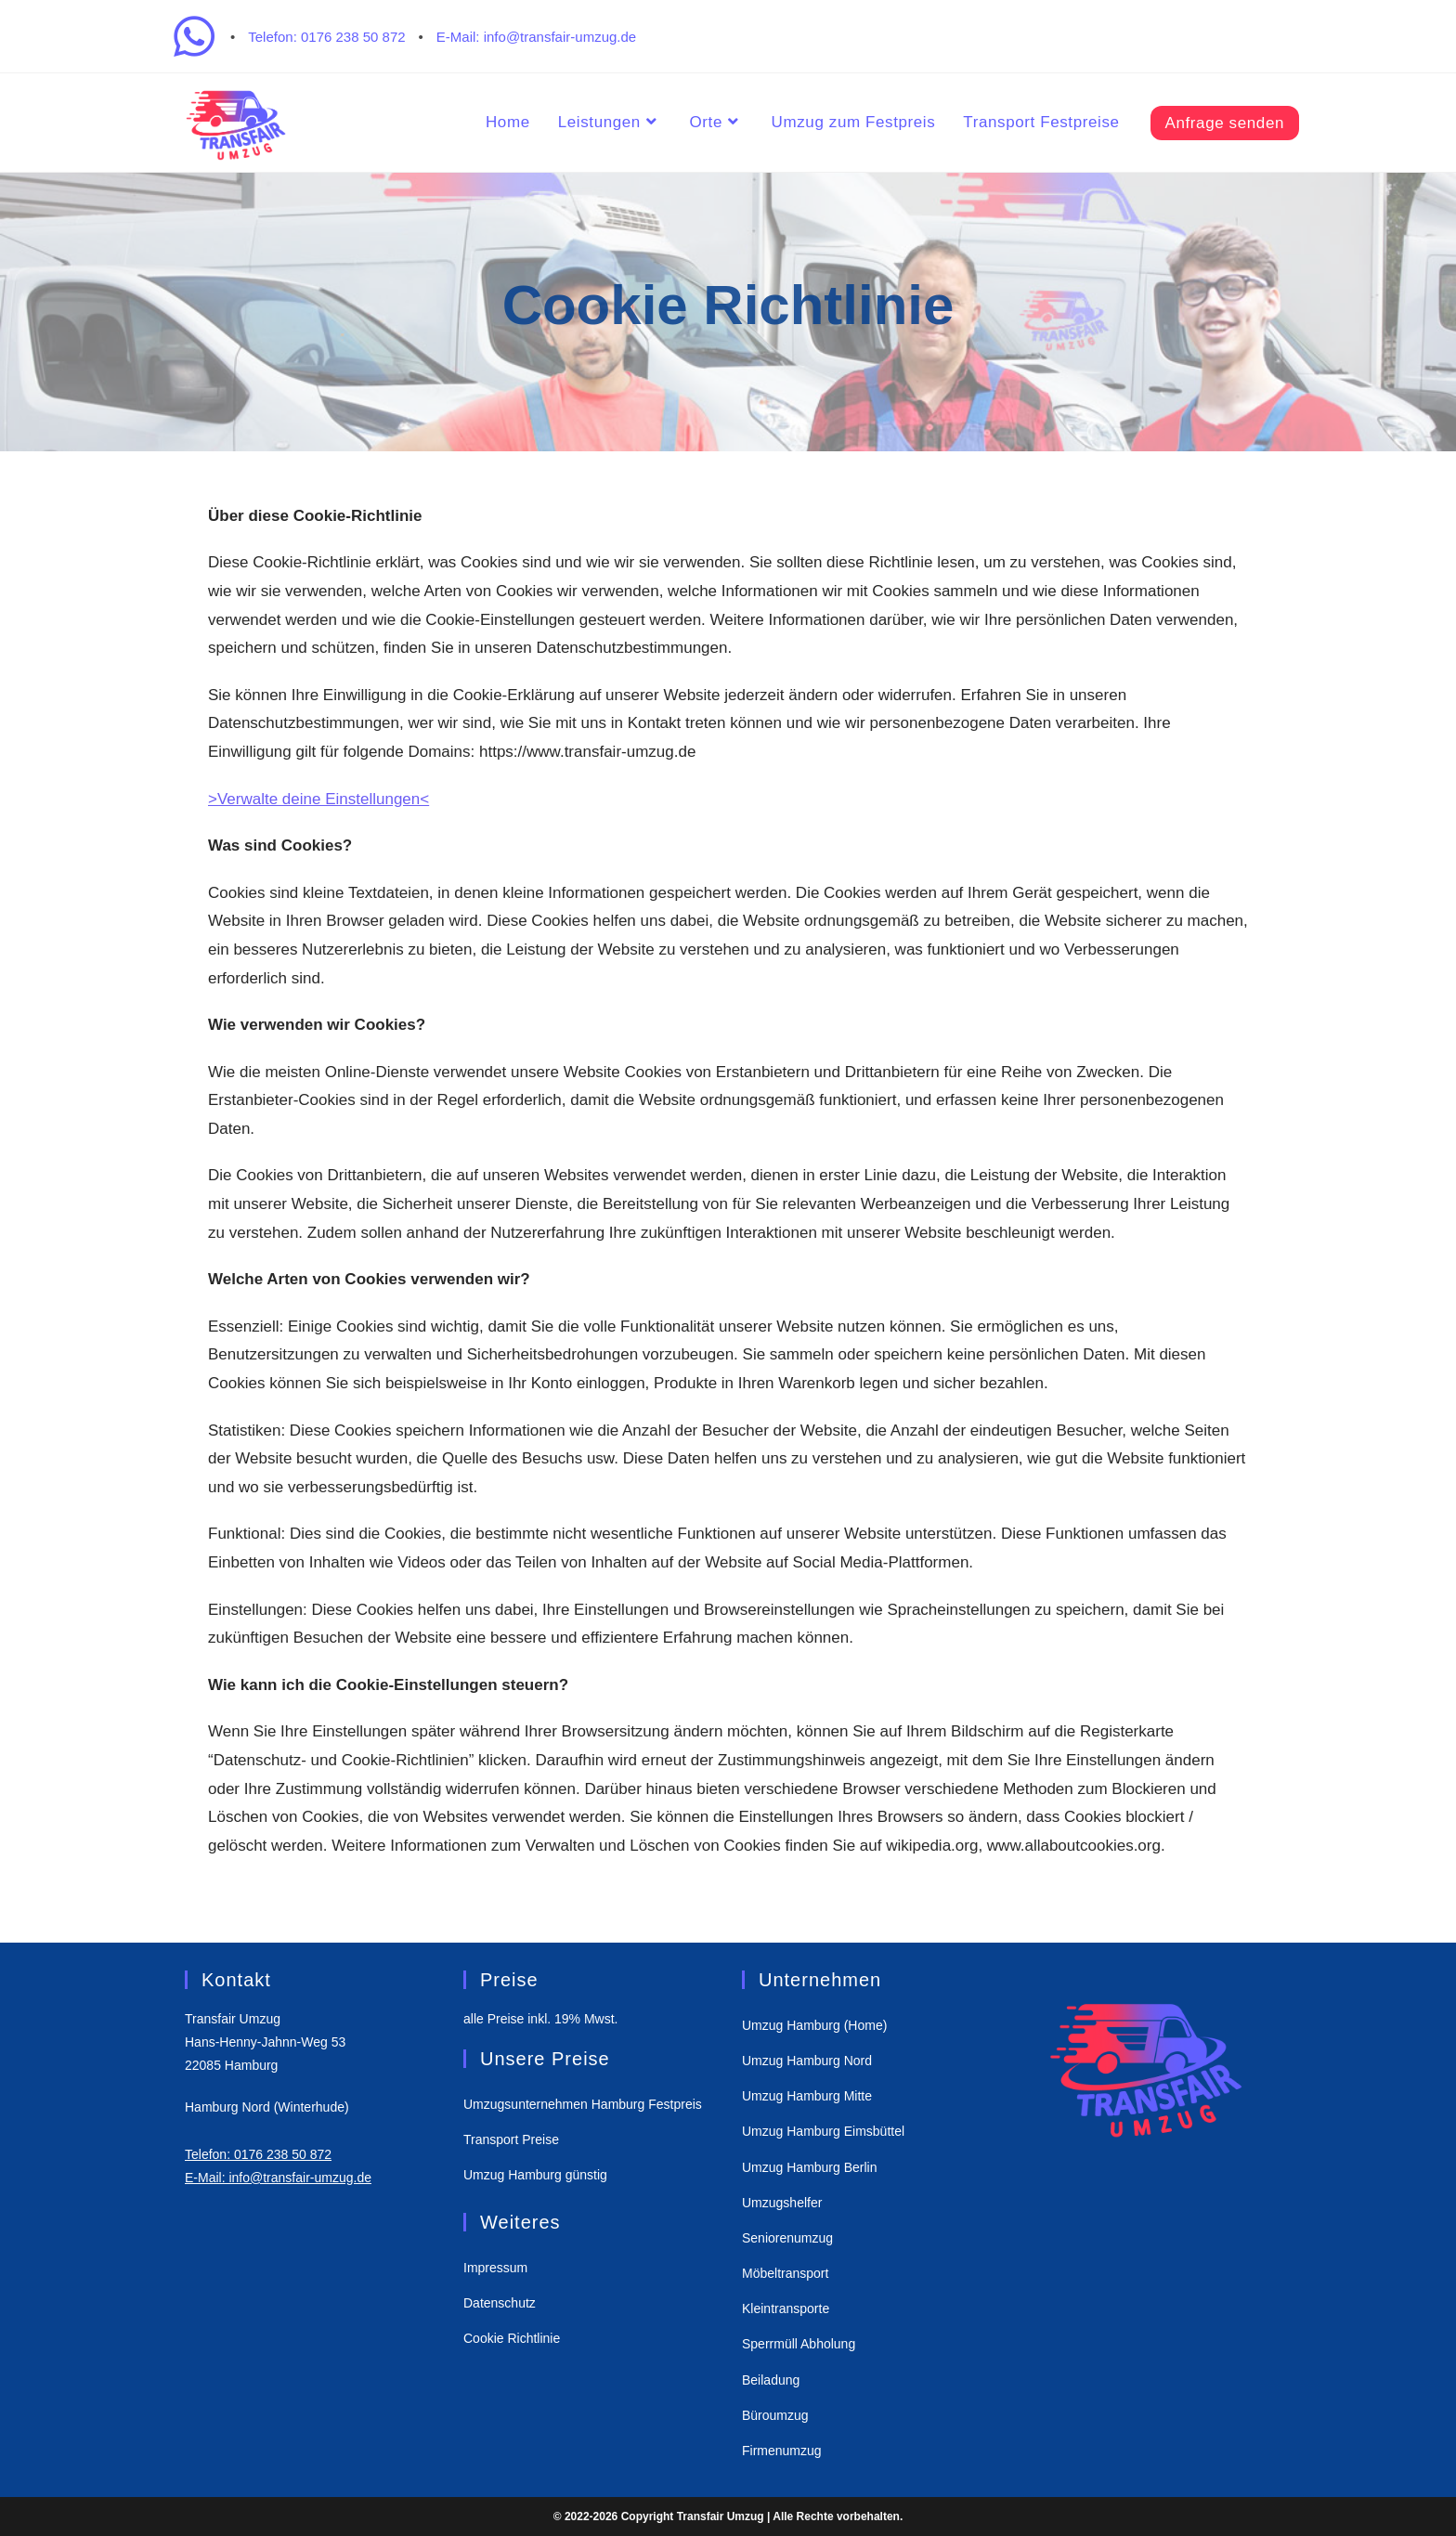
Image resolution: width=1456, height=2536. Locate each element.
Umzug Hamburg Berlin (810, 2167)
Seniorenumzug (787, 2237)
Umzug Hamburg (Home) (814, 2025)
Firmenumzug (782, 2450)
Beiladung (771, 2380)
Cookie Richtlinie (511, 2338)
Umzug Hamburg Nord (807, 2060)
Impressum (495, 2267)
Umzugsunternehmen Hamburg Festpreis (582, 2104)
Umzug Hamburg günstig (535, 2174)
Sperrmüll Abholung (798, 2343)
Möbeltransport (785, 2273)
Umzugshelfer (782, 2202)
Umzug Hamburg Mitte (807, 2095)
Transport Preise (511, 2139)
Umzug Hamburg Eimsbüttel (823, 2131)
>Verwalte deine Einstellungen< (318, 799)
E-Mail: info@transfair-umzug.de (536, 37)
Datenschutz (499, 2302)
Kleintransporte (785, 2308)
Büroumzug (775, 2415)
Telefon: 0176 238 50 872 (326, 37)
